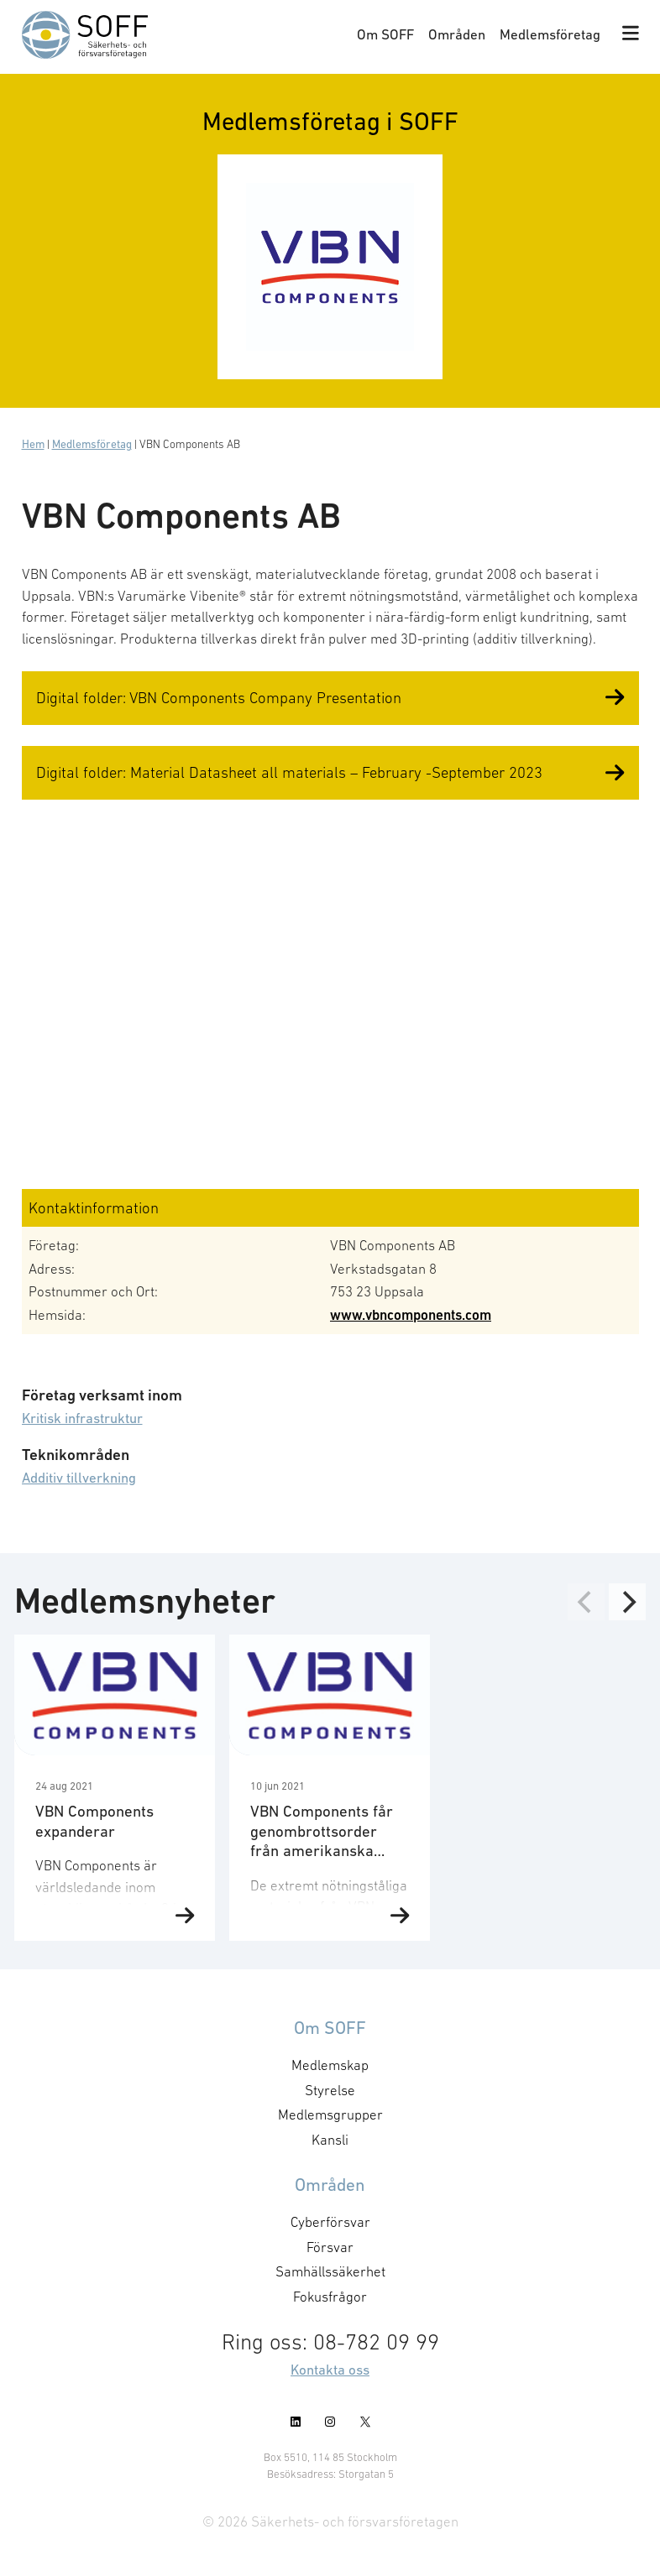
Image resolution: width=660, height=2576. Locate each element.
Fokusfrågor (330, 2296)
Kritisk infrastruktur (82, 1418)
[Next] (627, 1601)
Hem (33, 444)
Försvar (330, 2247)
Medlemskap (330, 2065)
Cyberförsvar (330, 2222)
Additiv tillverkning (79, 1477)
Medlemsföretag (550, 34)
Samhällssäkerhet (330, 2271)
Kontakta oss (330, 2369)
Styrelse (330, 2090)
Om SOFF (385, 34)
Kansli (330, 2139)
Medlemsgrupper (330, 2114)
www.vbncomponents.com (410, 1314)
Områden (456, 34)
